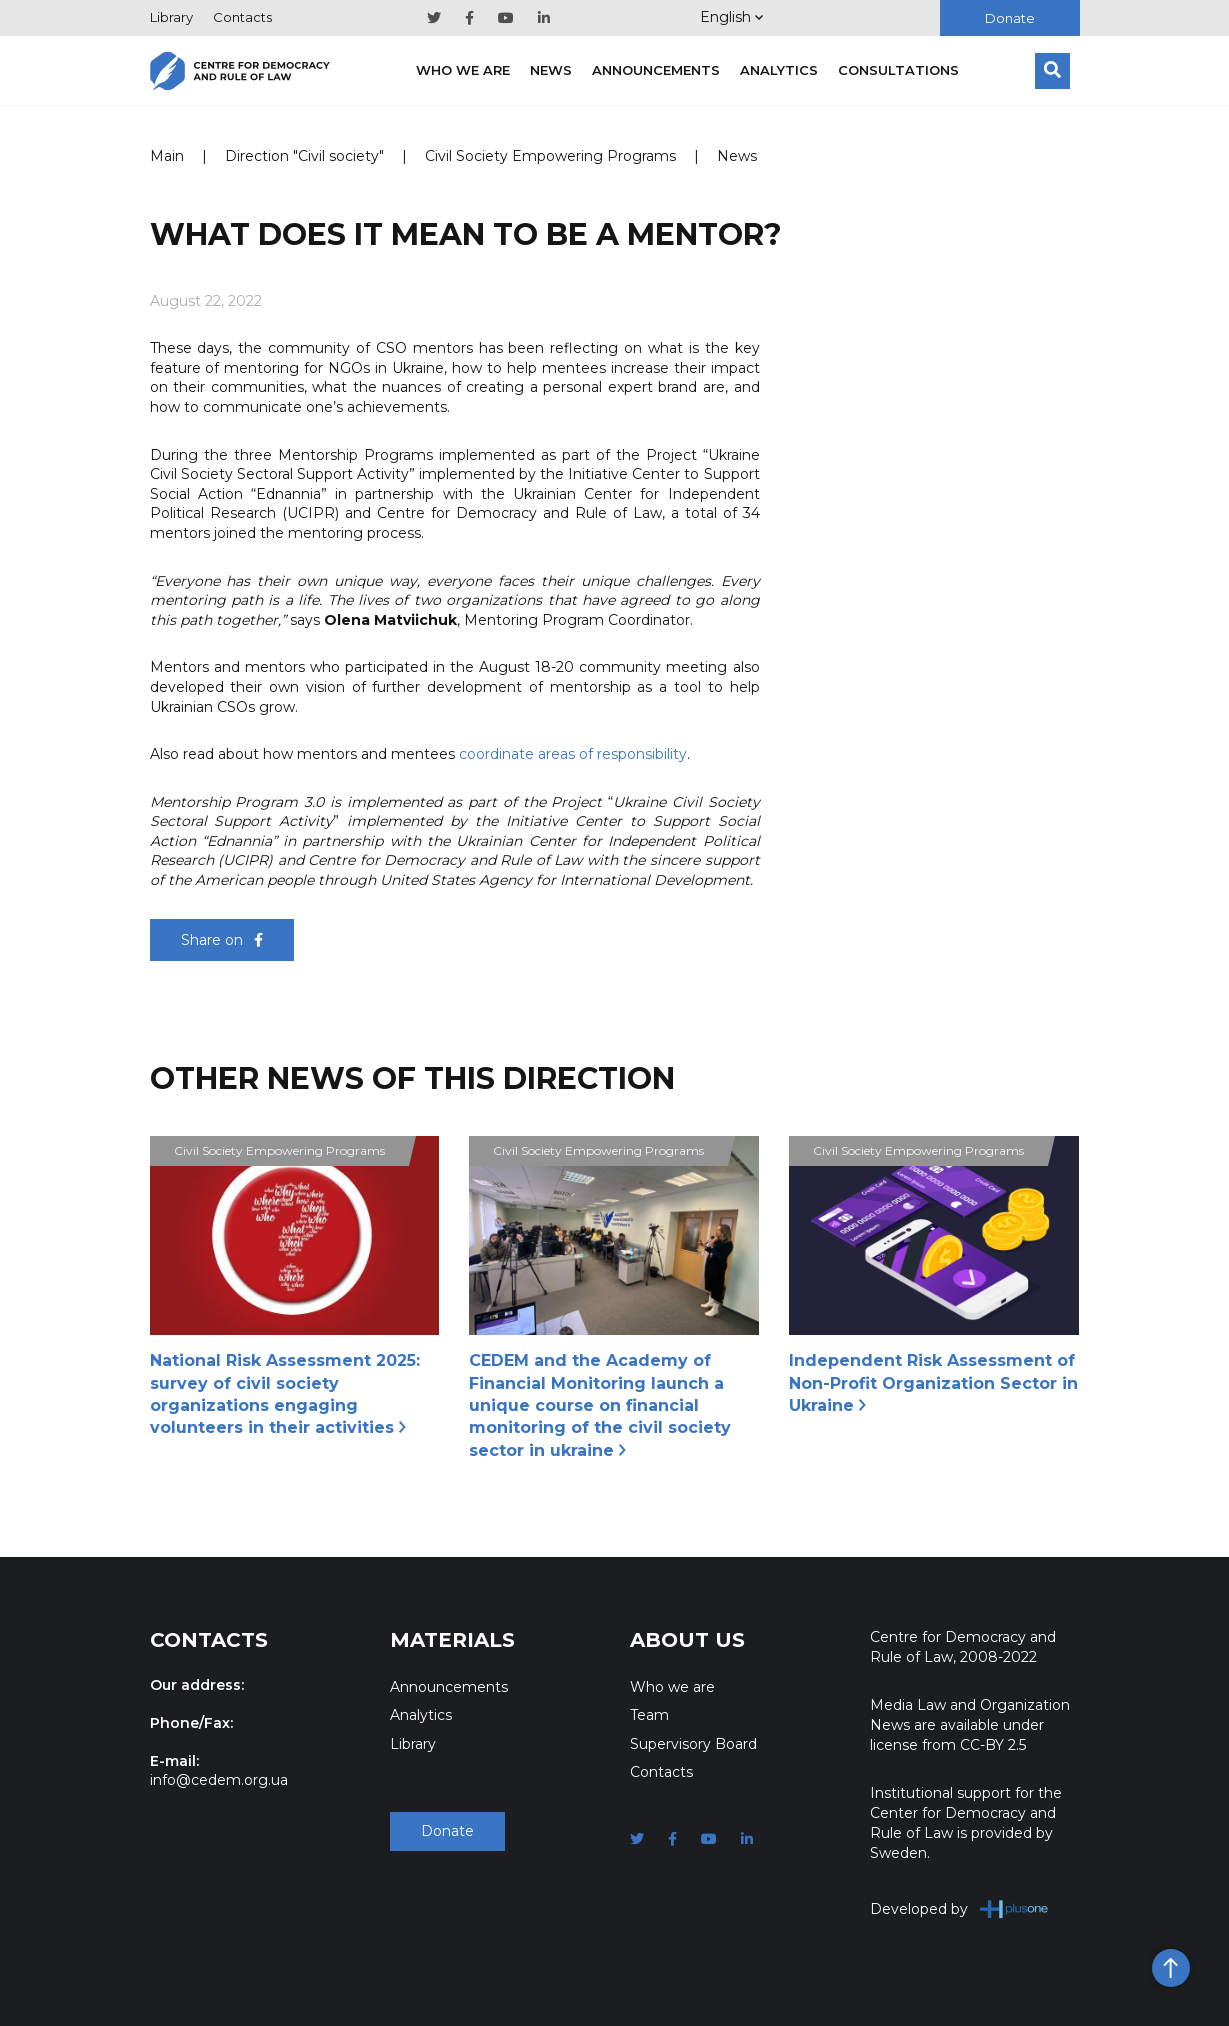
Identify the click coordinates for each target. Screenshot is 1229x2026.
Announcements (656, 70)
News (551, 70)
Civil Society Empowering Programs (550, 156)
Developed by (959, 1908)
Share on (222, 940)
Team (649, 1715)
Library (171, 17)
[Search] (1052, 71)
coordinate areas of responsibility (573, 754)
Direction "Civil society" (304, 156)
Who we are (463, 70)
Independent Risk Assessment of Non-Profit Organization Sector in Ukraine (933, 1383)
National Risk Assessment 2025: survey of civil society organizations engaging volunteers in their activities (285, 1394)
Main (167, 156)
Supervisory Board (693, 1744)
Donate (1010, 18)
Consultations (898, 70)
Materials (452, 1640)
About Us (687, 1640)
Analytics (779, 70)
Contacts (242, 17)
